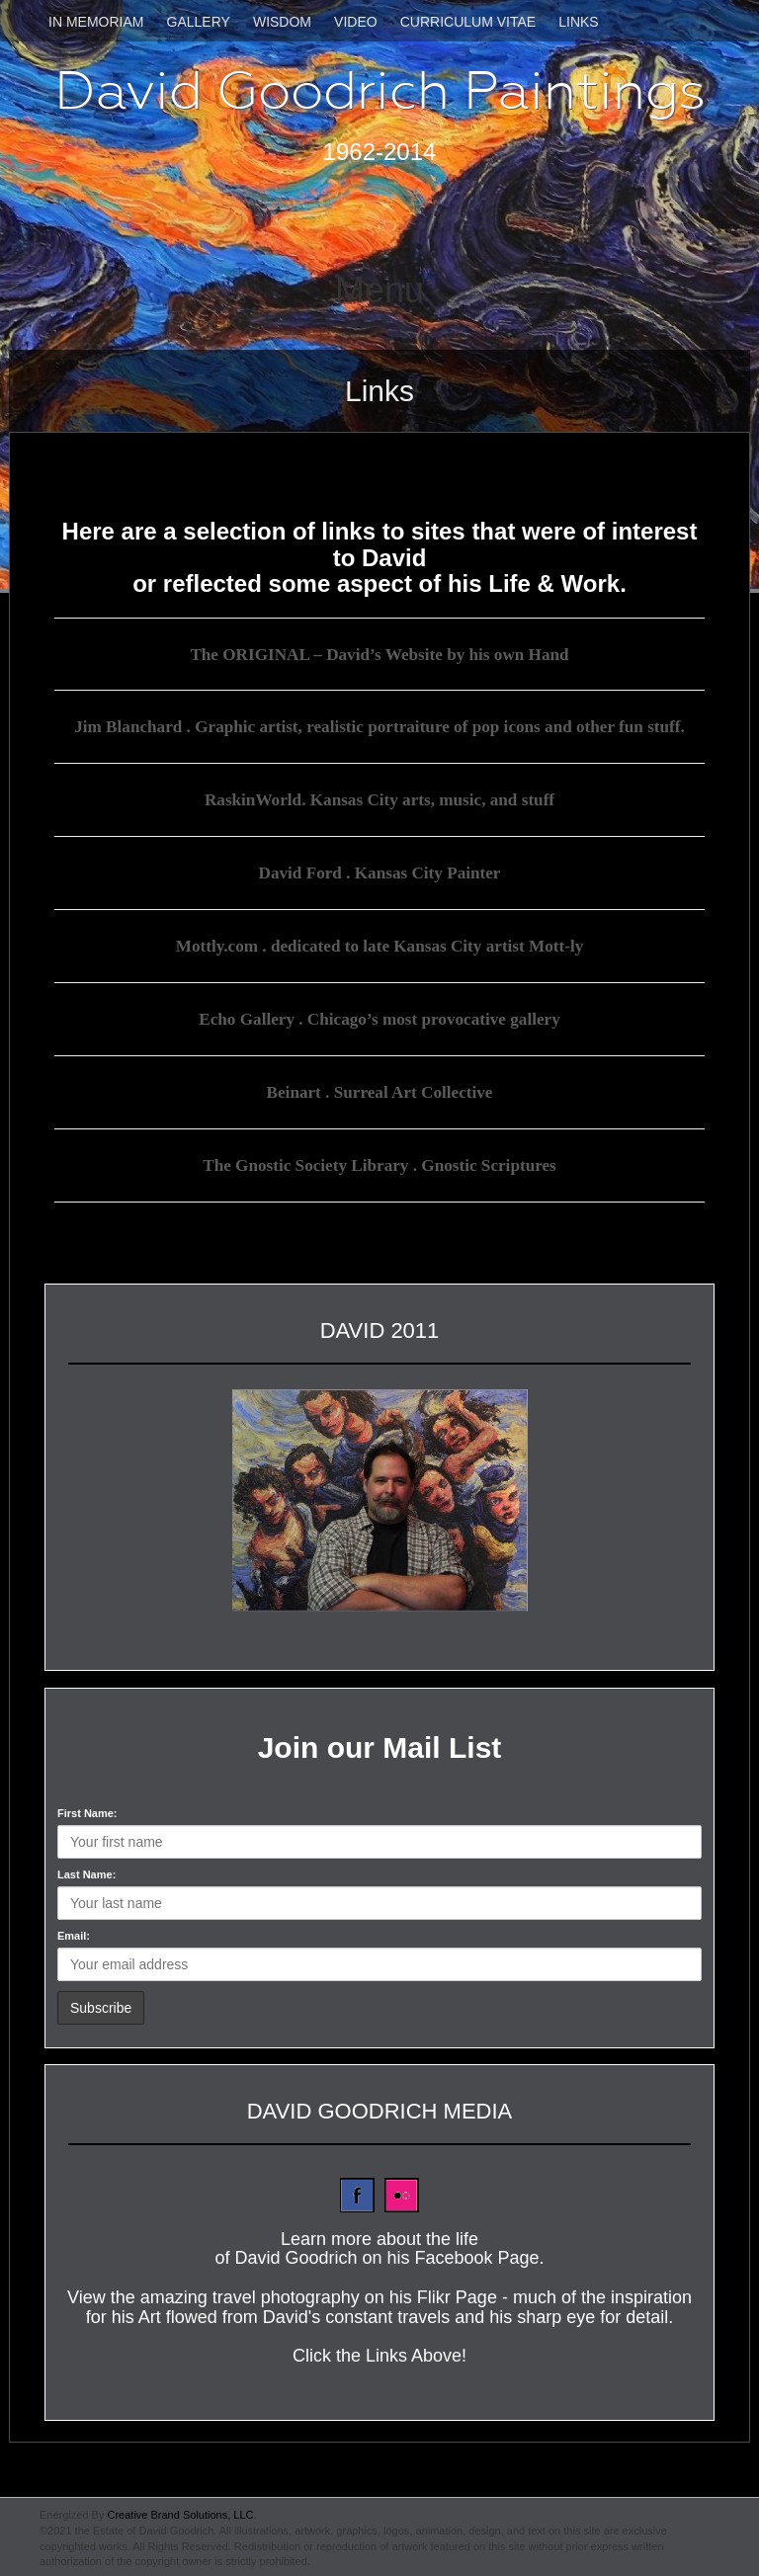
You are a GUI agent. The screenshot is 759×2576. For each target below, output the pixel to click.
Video (356, 22)
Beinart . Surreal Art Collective (379, 1089)
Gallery (198, 22)
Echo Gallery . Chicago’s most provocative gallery (379, 1017)
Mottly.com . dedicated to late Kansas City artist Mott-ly (380, 944)
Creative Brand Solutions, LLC (180, 2511)
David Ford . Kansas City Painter (379, 871)
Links (578, 22)
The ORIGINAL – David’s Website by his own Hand (379, 654)
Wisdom (282, 22)
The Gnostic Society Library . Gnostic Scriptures (379, 1161)
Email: (73, 1931)
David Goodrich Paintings (380, 90)
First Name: (87, 1808)
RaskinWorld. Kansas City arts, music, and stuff (379, 798)
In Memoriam (95, 22)
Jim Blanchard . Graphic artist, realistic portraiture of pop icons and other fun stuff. (379, 726)
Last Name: (86, 1869)
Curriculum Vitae (468, 22)
